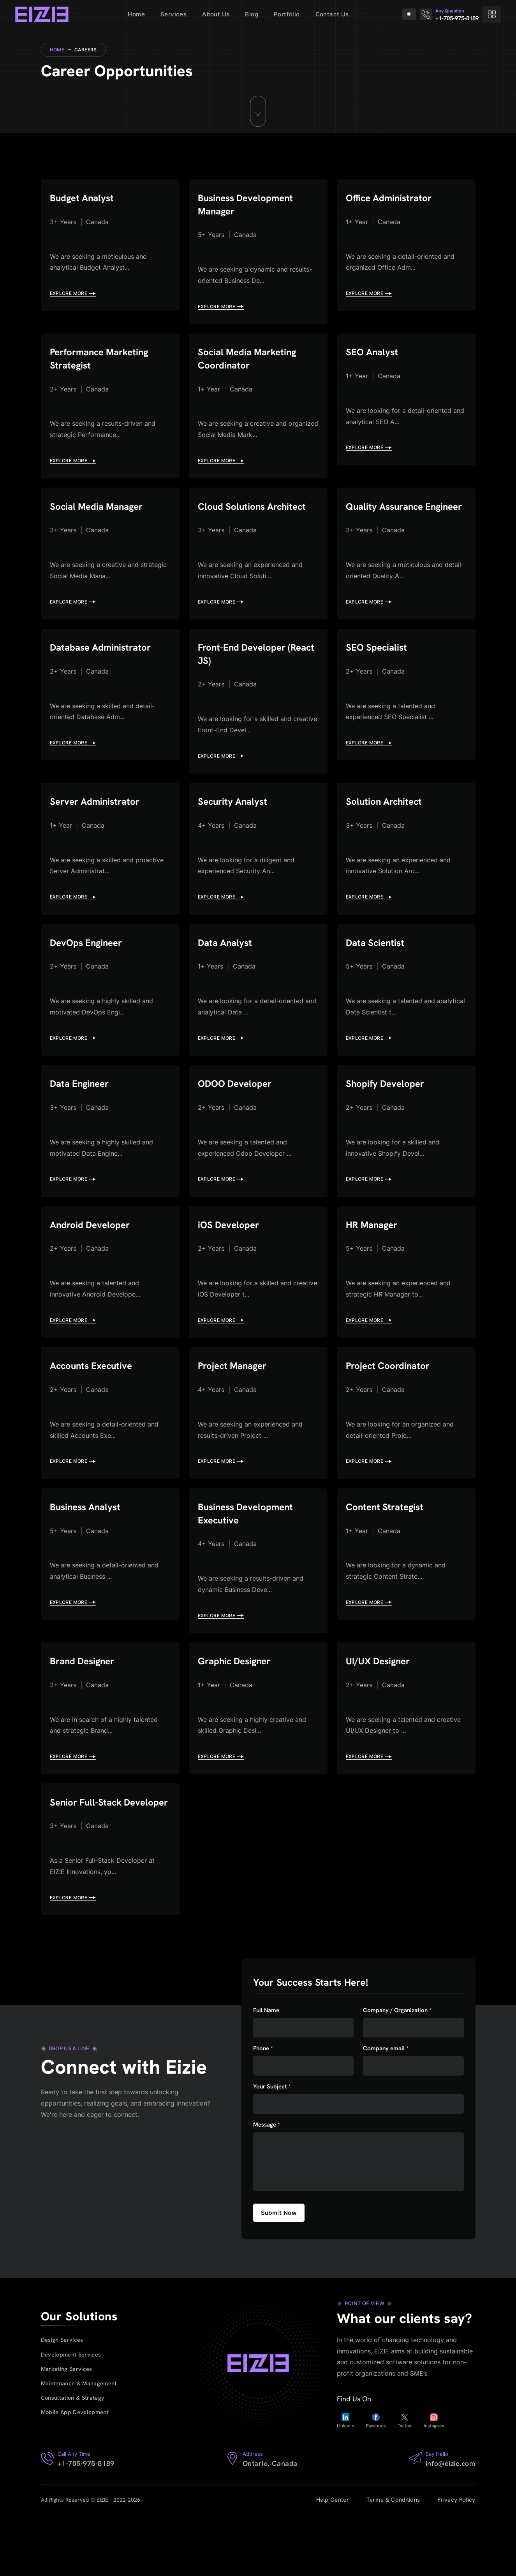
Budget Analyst (84, 199)
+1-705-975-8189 (457, 18)
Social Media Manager (100, 513)
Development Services (71, 2414)
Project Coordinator (390, 1403)
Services (173, 14)
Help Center (332, 2561)
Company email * (386, 2109)
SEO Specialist (378, 670)
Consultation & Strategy (73, 2460)
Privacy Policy (456, 2561)
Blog (251, 14)
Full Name (266, 2071)
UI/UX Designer (381, 1704)
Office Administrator (392, 199)
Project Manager (235, 1403)
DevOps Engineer (89, 971)
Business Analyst (88, 1547)
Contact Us (332, 14)
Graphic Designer (237, 1704)
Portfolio (287, 14)
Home (136, 14)
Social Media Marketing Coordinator (250, 363)
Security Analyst (235, 827)
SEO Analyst (374, 356)
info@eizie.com (450, 2524)
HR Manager (374, 1259)
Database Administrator (104, 670)
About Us (215, 14)
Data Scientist (377, 971)
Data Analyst (227, 971)
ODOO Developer (237, 1115)
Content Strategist (387, 1547)
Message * (266, 2185)
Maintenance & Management (79, 2444)
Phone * (263, 2109)
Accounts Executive (94, 1403)
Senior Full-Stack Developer (88, 1855)
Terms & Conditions (393, 2561)
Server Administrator (98, 827)
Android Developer (92, 1259)
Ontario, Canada (270, 2524)
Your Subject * (272, 2147)
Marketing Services (67, 2429)
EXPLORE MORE (74, 295)
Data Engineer (82, 1115)
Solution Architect (386, 827)
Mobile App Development (76, 2475)
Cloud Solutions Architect (255, 513)
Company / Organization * (397, 2071)
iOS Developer (230, 1259)
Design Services (62, 2398)
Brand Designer (85, 1704)
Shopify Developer (387, 1115)
